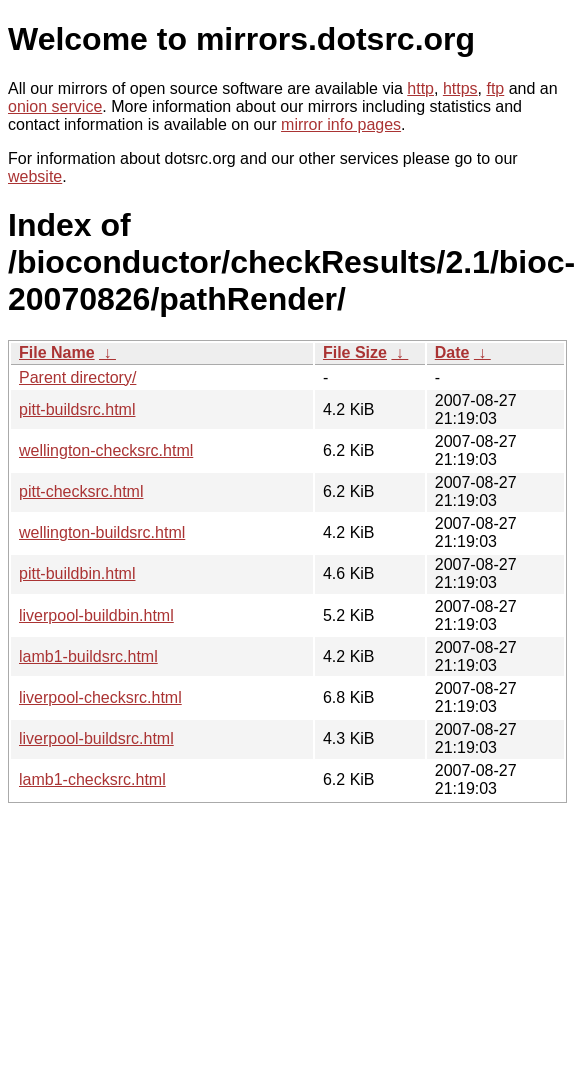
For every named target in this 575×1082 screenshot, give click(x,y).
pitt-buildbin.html (77, 573)
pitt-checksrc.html (81, 491)
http (420, 88)
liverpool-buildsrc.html (96, 738)
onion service (55, 106)
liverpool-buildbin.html (96, 615)
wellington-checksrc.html (106, 450)
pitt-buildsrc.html (77, 409)
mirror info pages (341, 124)
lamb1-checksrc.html (92, 779)
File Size (355, 352)
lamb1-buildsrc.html (88, 656)
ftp (495, 88)
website (35, 176)
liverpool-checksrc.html (100, 697)
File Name (57, 352)
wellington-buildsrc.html (102, 532)
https (460, 88)
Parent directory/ (77, 377)
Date (452, 352)
